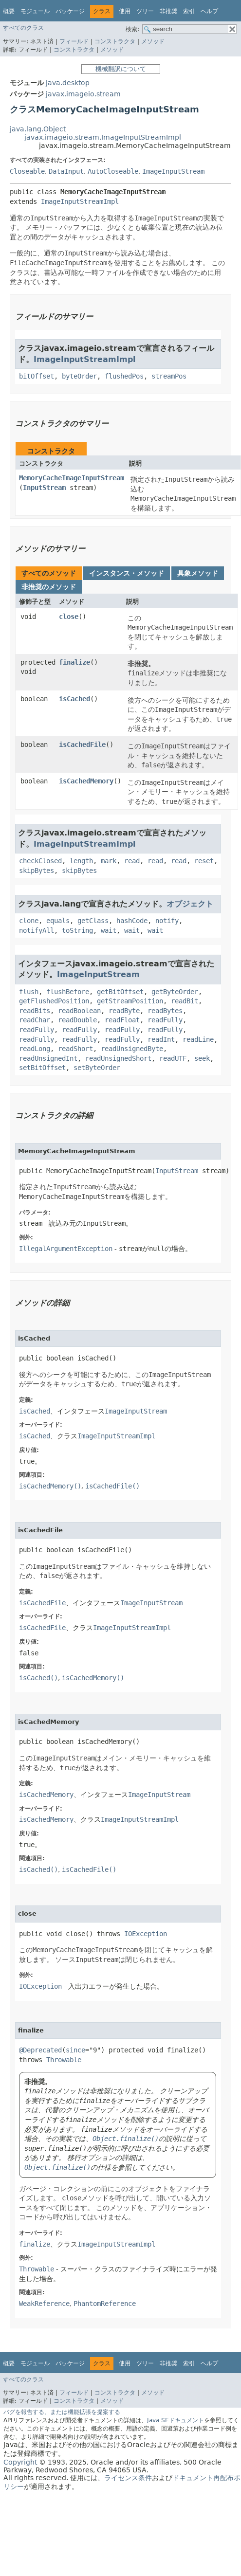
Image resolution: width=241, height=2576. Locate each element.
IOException (145, 1934)
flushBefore (67, 992)
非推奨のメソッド (48, 587)
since (75, 2050)
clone (28, 921)
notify (167, 921)
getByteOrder (174, 992)
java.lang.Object (38, 129)
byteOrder (79, 376)
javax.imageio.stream (83, 94)
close (68, 616)
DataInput (66, 171)
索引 (189, 11)
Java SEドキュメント (175, 2420)
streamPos (168, 376)
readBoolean (79, 1011)
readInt (161, 1039)
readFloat (122, 1020)
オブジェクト (190, 903)
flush (28, 992)
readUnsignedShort (118, 1058)
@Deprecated (40, 2050)
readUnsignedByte (132, 1048)
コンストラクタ (114, 41)
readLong (34, 1048)
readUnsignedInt (48, 1058)
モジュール (35, 11)
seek (202, 1058)
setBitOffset (42, 1067)
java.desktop (68, 83)
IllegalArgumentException (65, 1248)
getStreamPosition (130, 1001)
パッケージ (70, 11)
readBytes (165, 1011)
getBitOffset (120, 992)
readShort (75, 1048)
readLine (198, 1039)
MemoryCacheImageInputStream (71, 478)
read (132, 861)
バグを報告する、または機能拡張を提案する (61, 2412)
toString (77, 930)
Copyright (20, 2462)
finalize (74, 662)
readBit (184, 1001)
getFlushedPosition (54, 1001)
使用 (124, 11)
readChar (34, 1020)
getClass (93, 921)
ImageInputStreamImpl (80, 201)
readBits (34, 1011)
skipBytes (36, 870)
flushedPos (124, 376)
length (81, 861)
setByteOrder (97, 1067)
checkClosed (40, 861)
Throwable (63, 2060)
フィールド (74, 41)
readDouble (77, 1020)
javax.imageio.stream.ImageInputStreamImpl (102, 137)
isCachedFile (82, 744)
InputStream (44, 487)
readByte (124, 1011)
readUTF (172, 1058)
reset (204, 861)
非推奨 (168, 11)
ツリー (145, 11)
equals (58, 921)
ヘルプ (209, 11)
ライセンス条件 (128, 2478)
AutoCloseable (113, 171)
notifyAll (36, 930)
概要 (9, 11)
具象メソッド (197, 573)
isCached (74, 699)
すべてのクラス (23, 27)
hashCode (132, 921)
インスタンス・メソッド (126, 573)
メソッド (153, 41)
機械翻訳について (120, 69)
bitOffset (36, 376)
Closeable (27, 171)
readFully (165, 1020)
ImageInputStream (173, 171)
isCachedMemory (86, 781)
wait (108, 930)
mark (108, 861)
